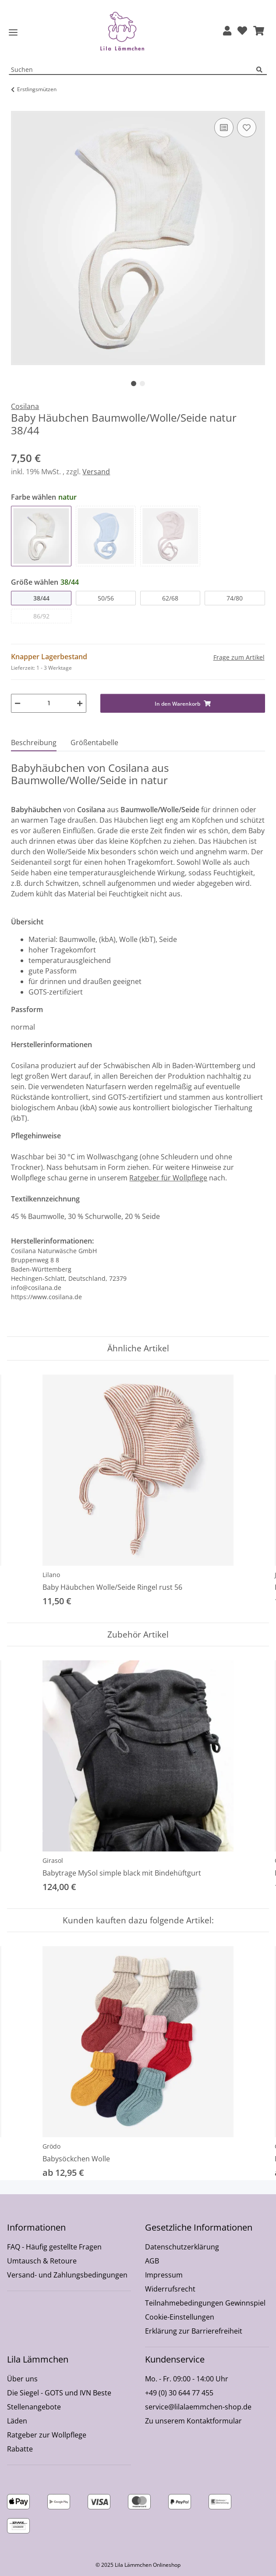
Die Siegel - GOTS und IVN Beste (59, 2393)
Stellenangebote (34, 2407)
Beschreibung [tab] (34, 742)
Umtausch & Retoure (42, 2261)
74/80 (234, 597)
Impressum (164, 2275)
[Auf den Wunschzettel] (246, 127)
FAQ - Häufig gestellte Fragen (54, 2247)
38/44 (41, 597)
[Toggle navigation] (13, 32)
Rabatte (20, 2449)
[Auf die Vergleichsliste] (224, 127)
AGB (152, 2261)
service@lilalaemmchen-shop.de (198, 2407)
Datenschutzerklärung (182, 2247)
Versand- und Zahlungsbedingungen (67, 2275)
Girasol (52, 1860)
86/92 (41, 615)
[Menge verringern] (17, 703)
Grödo (51, 2146)
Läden (17, 2421)
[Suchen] (261, 70)
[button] (227, 31)
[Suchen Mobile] (133, 70)
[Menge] (48, 703)
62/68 (170, 597)
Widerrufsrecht (170, 2289)
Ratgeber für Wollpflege (168, 1178)
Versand (96, 471)
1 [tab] (133, 383)
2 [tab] (142, 383)
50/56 (106, 597)
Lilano (51, 1574)
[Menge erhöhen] (80, 703)
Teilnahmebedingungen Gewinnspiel (205, 2303)
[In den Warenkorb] (18, 106)
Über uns (22, 2379)
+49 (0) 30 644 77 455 (179, 2393)
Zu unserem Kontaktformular (193, 2421)
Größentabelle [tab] (94, 742)
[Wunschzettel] (242, 31)
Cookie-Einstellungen (179, 2317)
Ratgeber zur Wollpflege (46, 2435)
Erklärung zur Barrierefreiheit (193, 2331)
